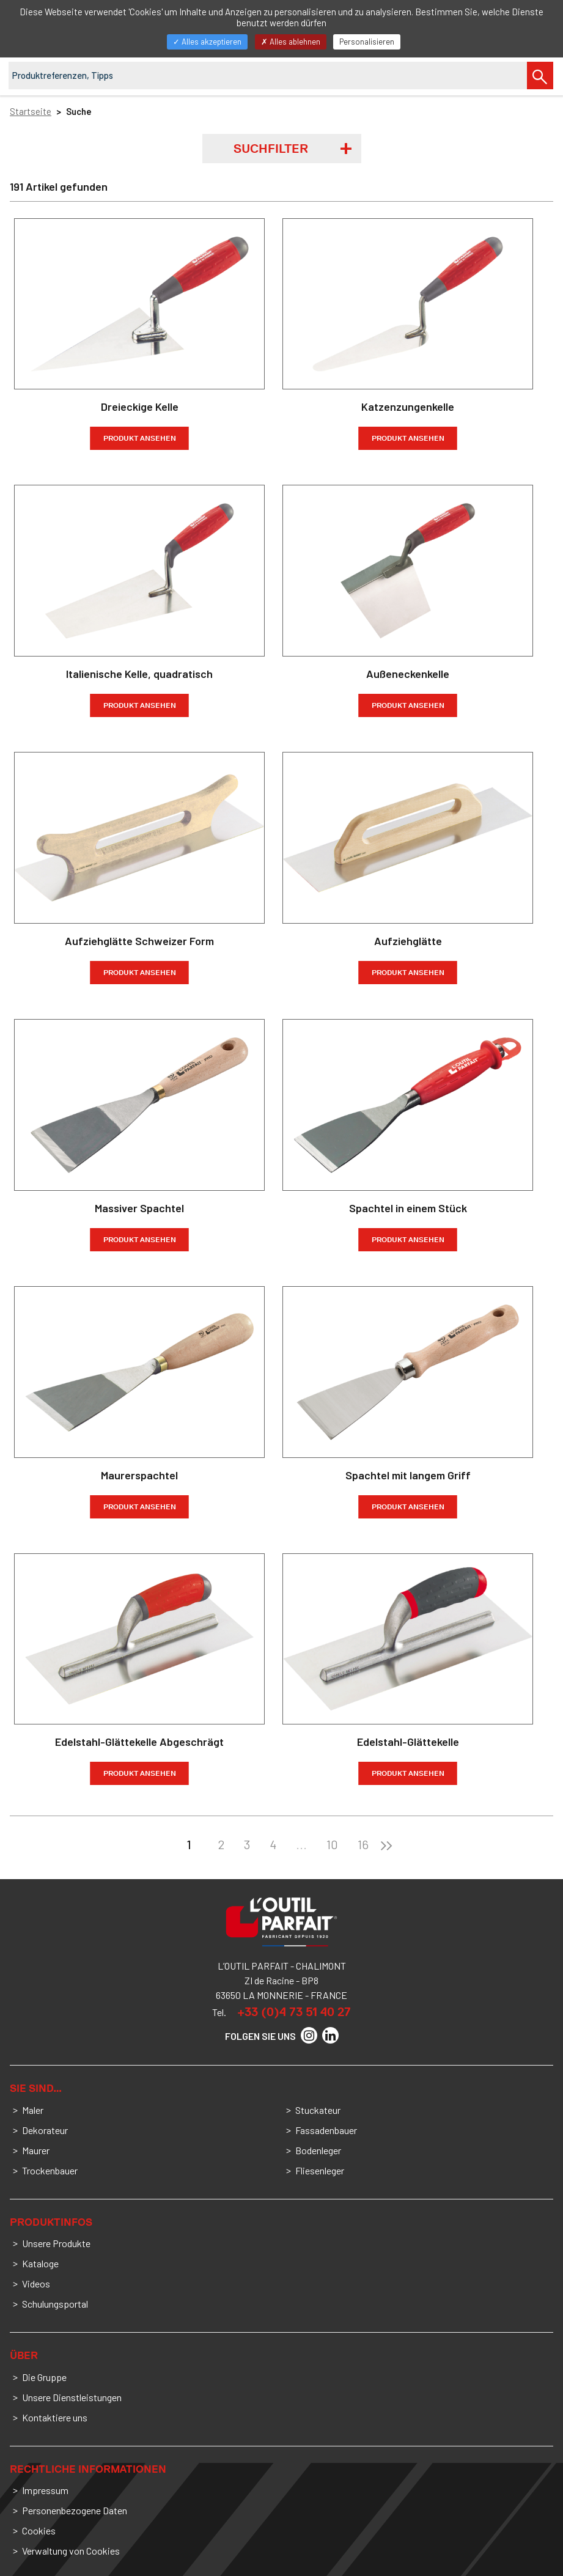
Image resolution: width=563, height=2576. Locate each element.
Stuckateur (317, 2110)
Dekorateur (45, 2130)
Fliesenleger (319, 2170)
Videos (36, 2283)
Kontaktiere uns (54, 2417)
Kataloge (40, 2263)
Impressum (45, 2490)
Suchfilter (271, 148)
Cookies (39, 2530)
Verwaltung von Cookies (71, 2550)
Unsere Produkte (56, 2243)
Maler (32, 2110)
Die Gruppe (44, 2377)
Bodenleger (318, 2150)
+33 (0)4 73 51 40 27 (294, 2011)
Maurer (36, 2150)
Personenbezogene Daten (74, 2510)
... (301, 1844)
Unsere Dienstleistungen (72, 2397)
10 (332, 1844)
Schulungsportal (55, 2303)
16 (363, 1844)
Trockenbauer (50, 2170)
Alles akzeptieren (207, 41)
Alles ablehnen (290, 41)
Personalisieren (366, 41)
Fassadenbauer (326, 2130)
